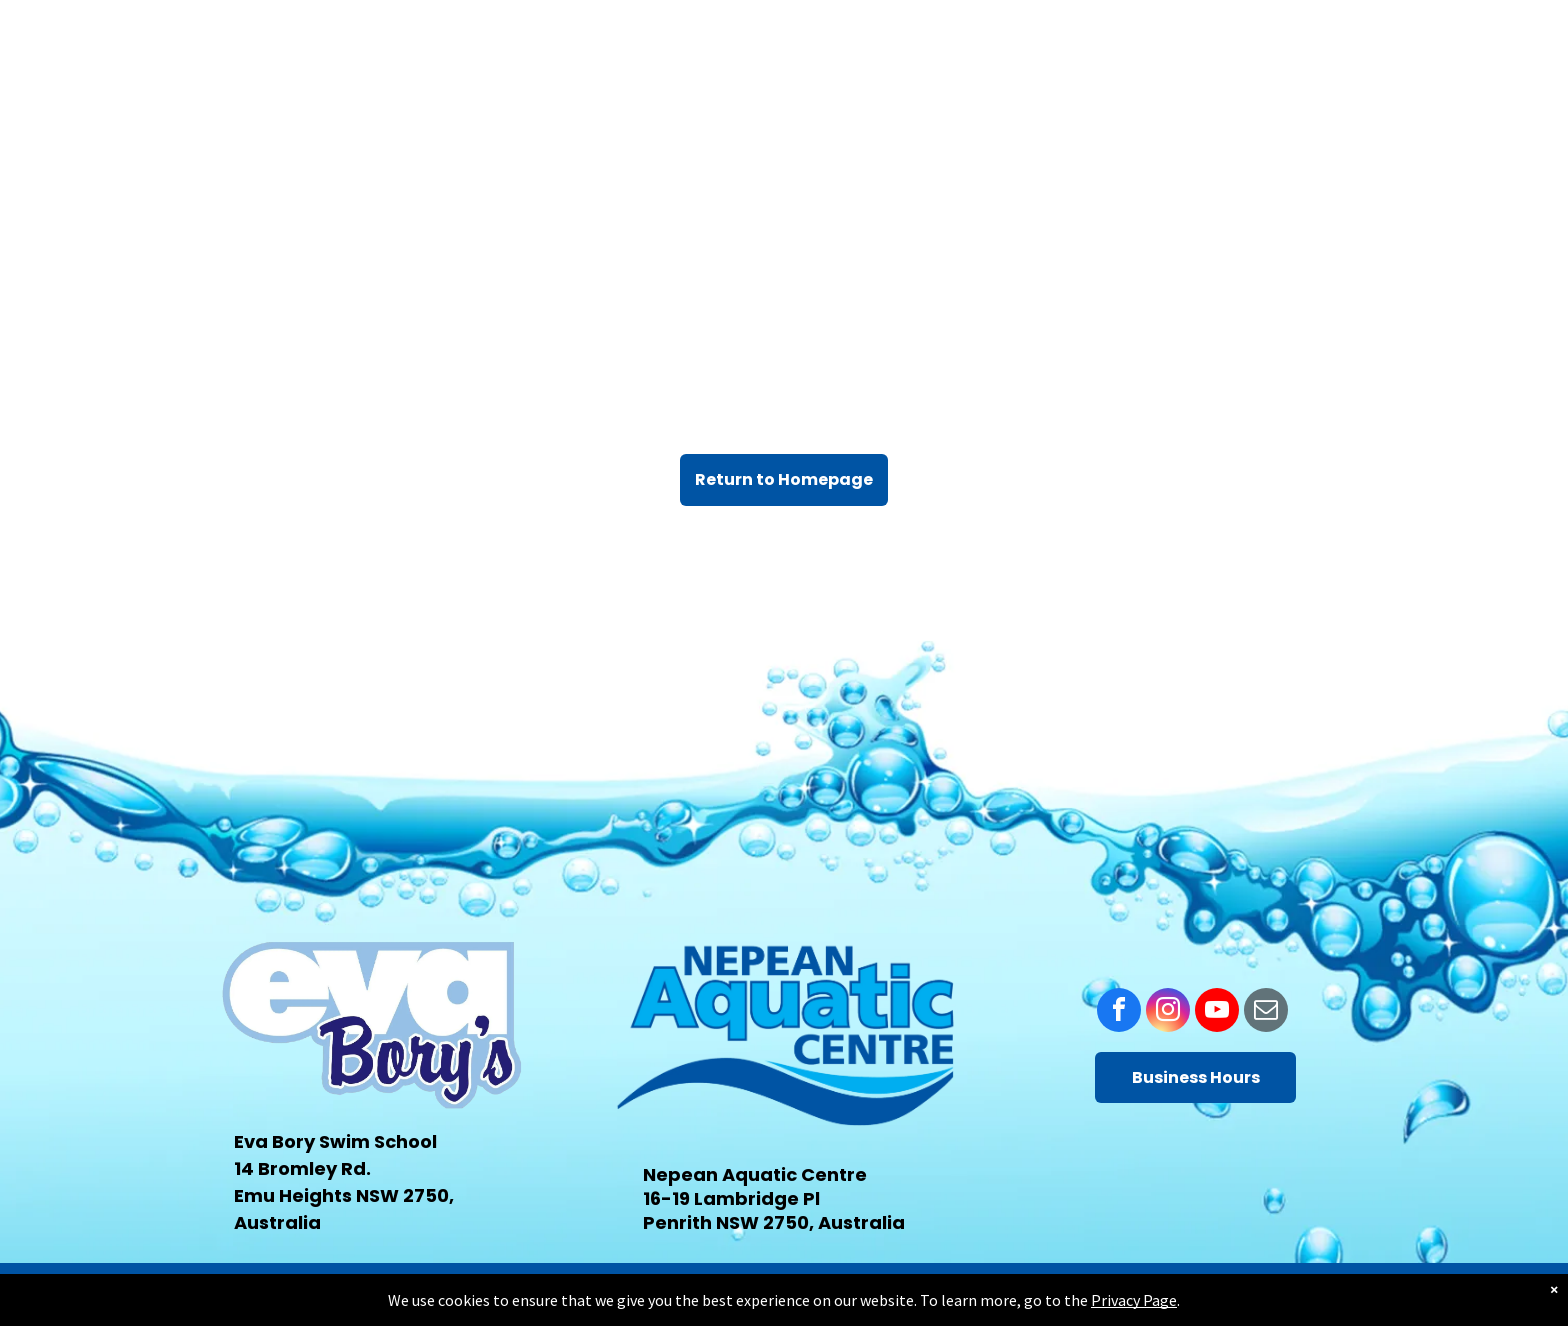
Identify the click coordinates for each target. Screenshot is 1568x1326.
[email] (1266, 1012)
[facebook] (1119, 1012)
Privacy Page (1134, 1300)
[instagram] (1168, 1012)
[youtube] (1217, 1012)
